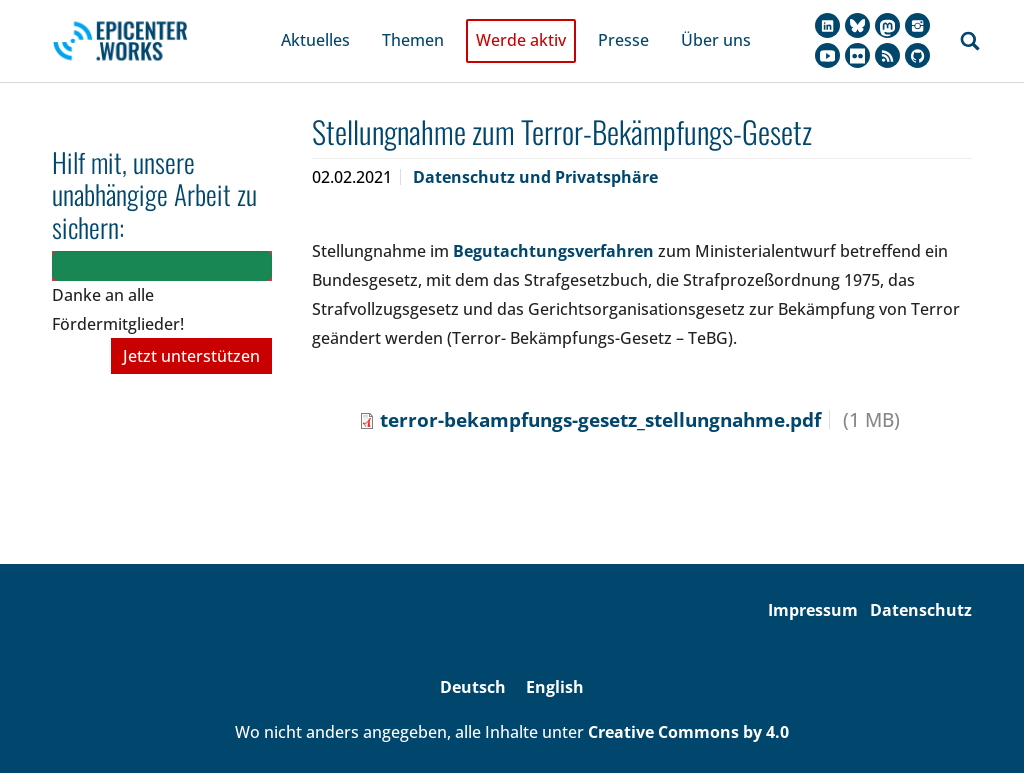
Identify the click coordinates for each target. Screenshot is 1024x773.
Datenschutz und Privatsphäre (535, 156)
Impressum (813, 589)
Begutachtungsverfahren (553, 230)
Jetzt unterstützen (191, 335)
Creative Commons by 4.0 (688, 710)
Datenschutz (921, 589)
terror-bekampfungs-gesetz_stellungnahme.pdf (600, 397)
